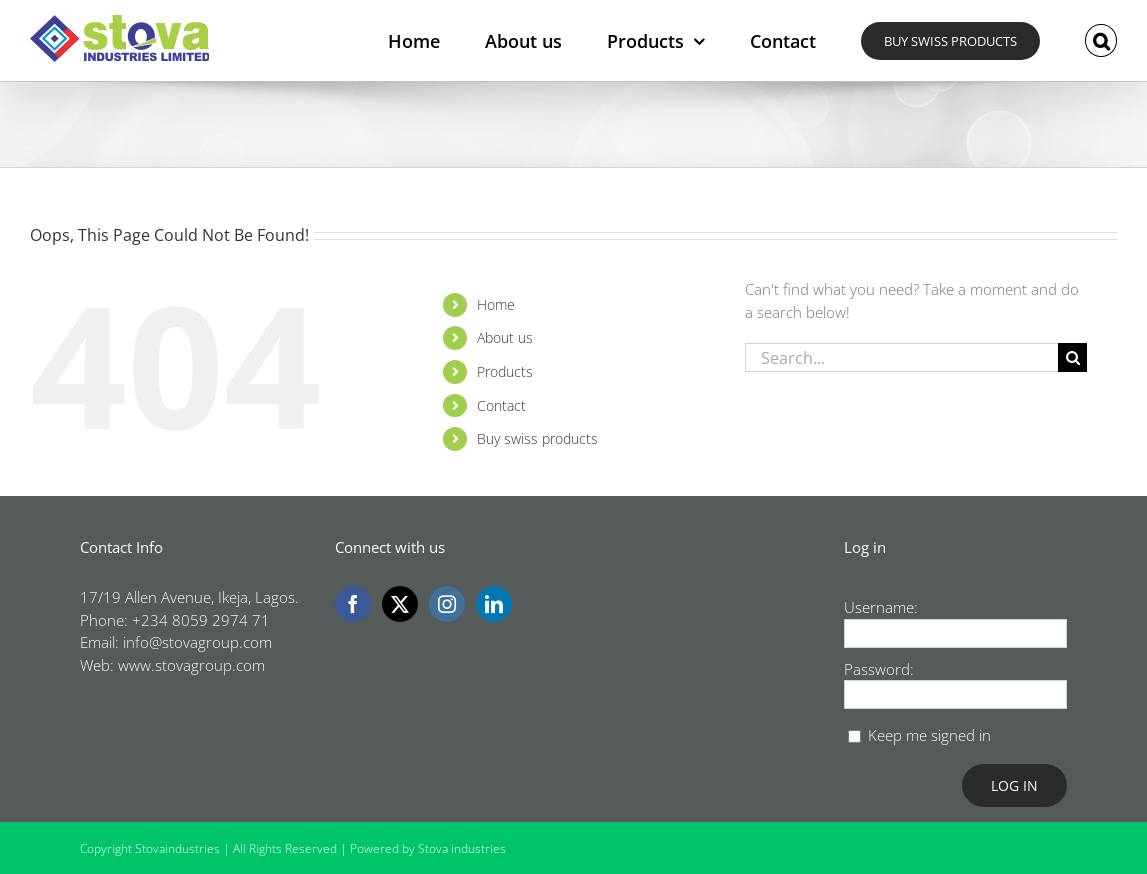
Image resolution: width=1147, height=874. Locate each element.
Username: (881, 607)
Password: (879, 669)
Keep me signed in (929, 735)
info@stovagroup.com (197, 642)
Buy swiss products (537, 438)
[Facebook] (353, 604)
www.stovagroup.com (191, 665)
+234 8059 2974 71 (201, 620)
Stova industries (462, 848)
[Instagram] (447, 604)
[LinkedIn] (494, 604)
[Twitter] (400, 604)
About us (505, 337)
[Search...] (901, 357)
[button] (1101, 40)
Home (496, 304)
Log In (1014, 785)
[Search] (1072, 357)
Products (505, 371)
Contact (501, 405)
